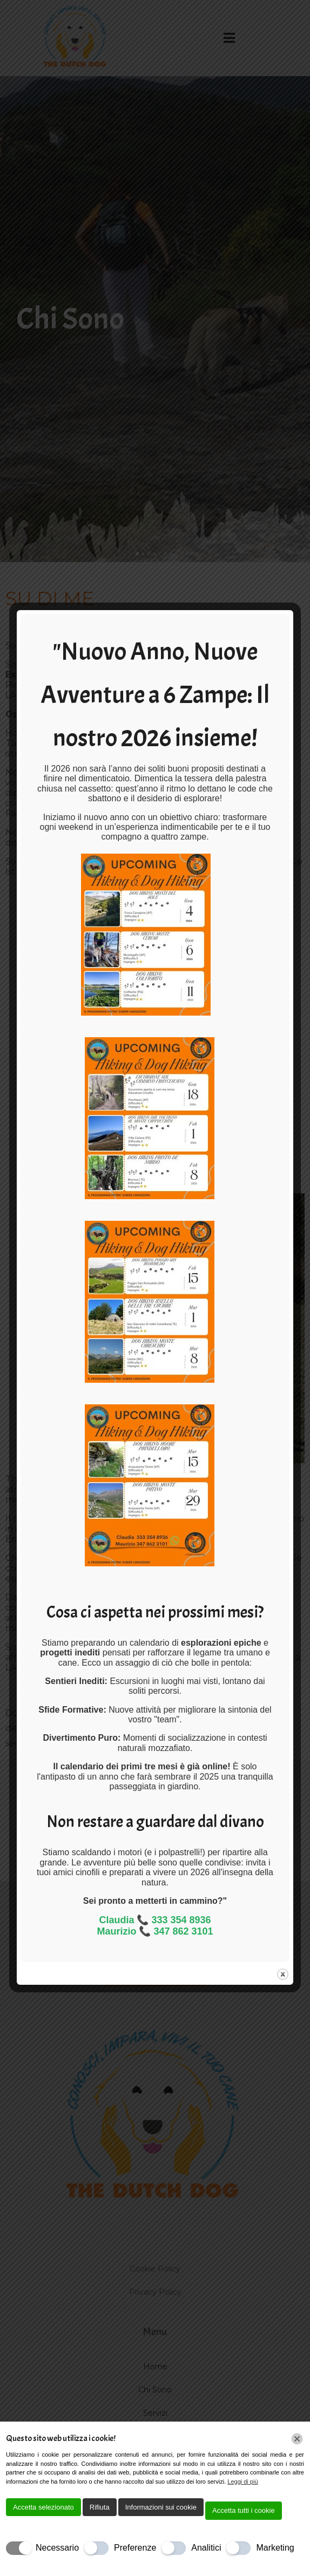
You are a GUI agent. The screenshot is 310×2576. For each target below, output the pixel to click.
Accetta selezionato (43, 2507)
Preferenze (135, 2547)
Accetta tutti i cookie (243, 2510)
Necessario (57, 2547)
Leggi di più (242, 2481)
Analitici (206, 2547)
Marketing (275, 2547)
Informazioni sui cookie (161, 2507)
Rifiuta (100, 2507)
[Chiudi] (297, 2439)
